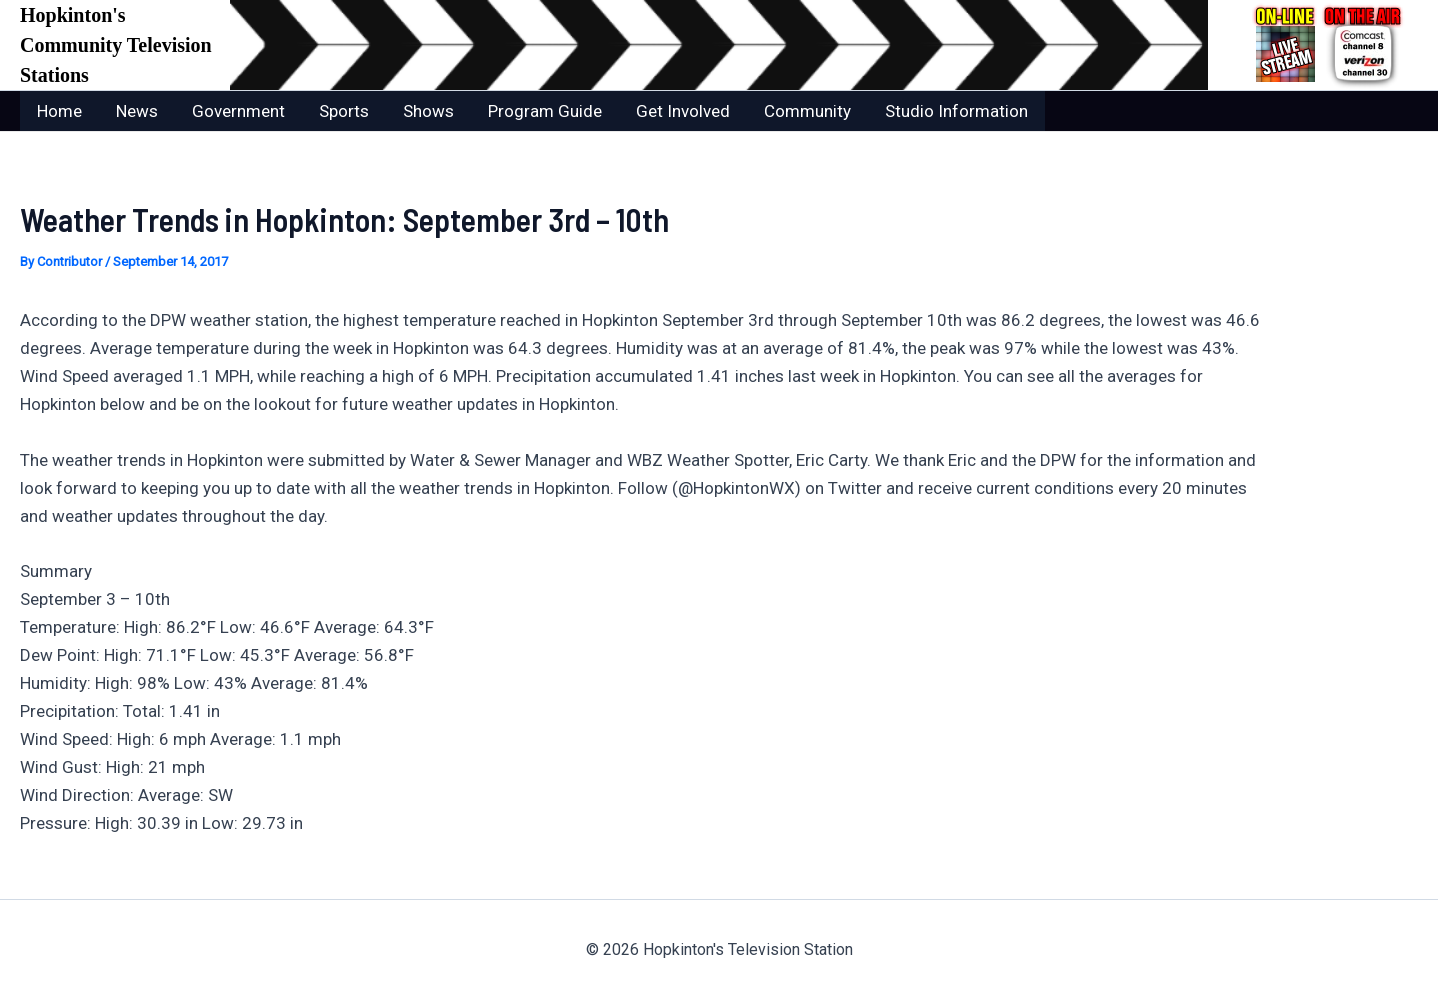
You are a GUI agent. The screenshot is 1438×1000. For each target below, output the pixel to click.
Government (238, 111)
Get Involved (683, 111)
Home (59, 111)
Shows (428, 111)
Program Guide (545, 111)
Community (807, 111)
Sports (344, 111)
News (137, 111)
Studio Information (956, 111)
